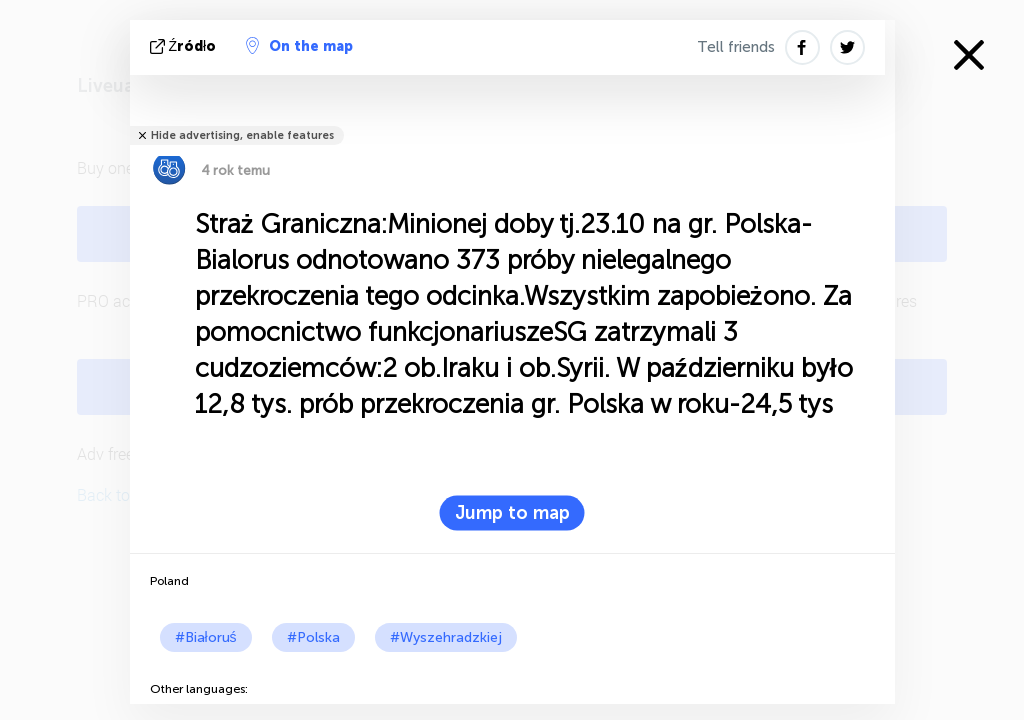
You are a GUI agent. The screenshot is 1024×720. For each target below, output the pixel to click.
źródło (185, 46)
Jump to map (512, 513)
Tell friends (736, 47)
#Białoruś (206, 637)
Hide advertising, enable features (242, 135)
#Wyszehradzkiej (446, 637)
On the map (299, 46)
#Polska (313, 637)
